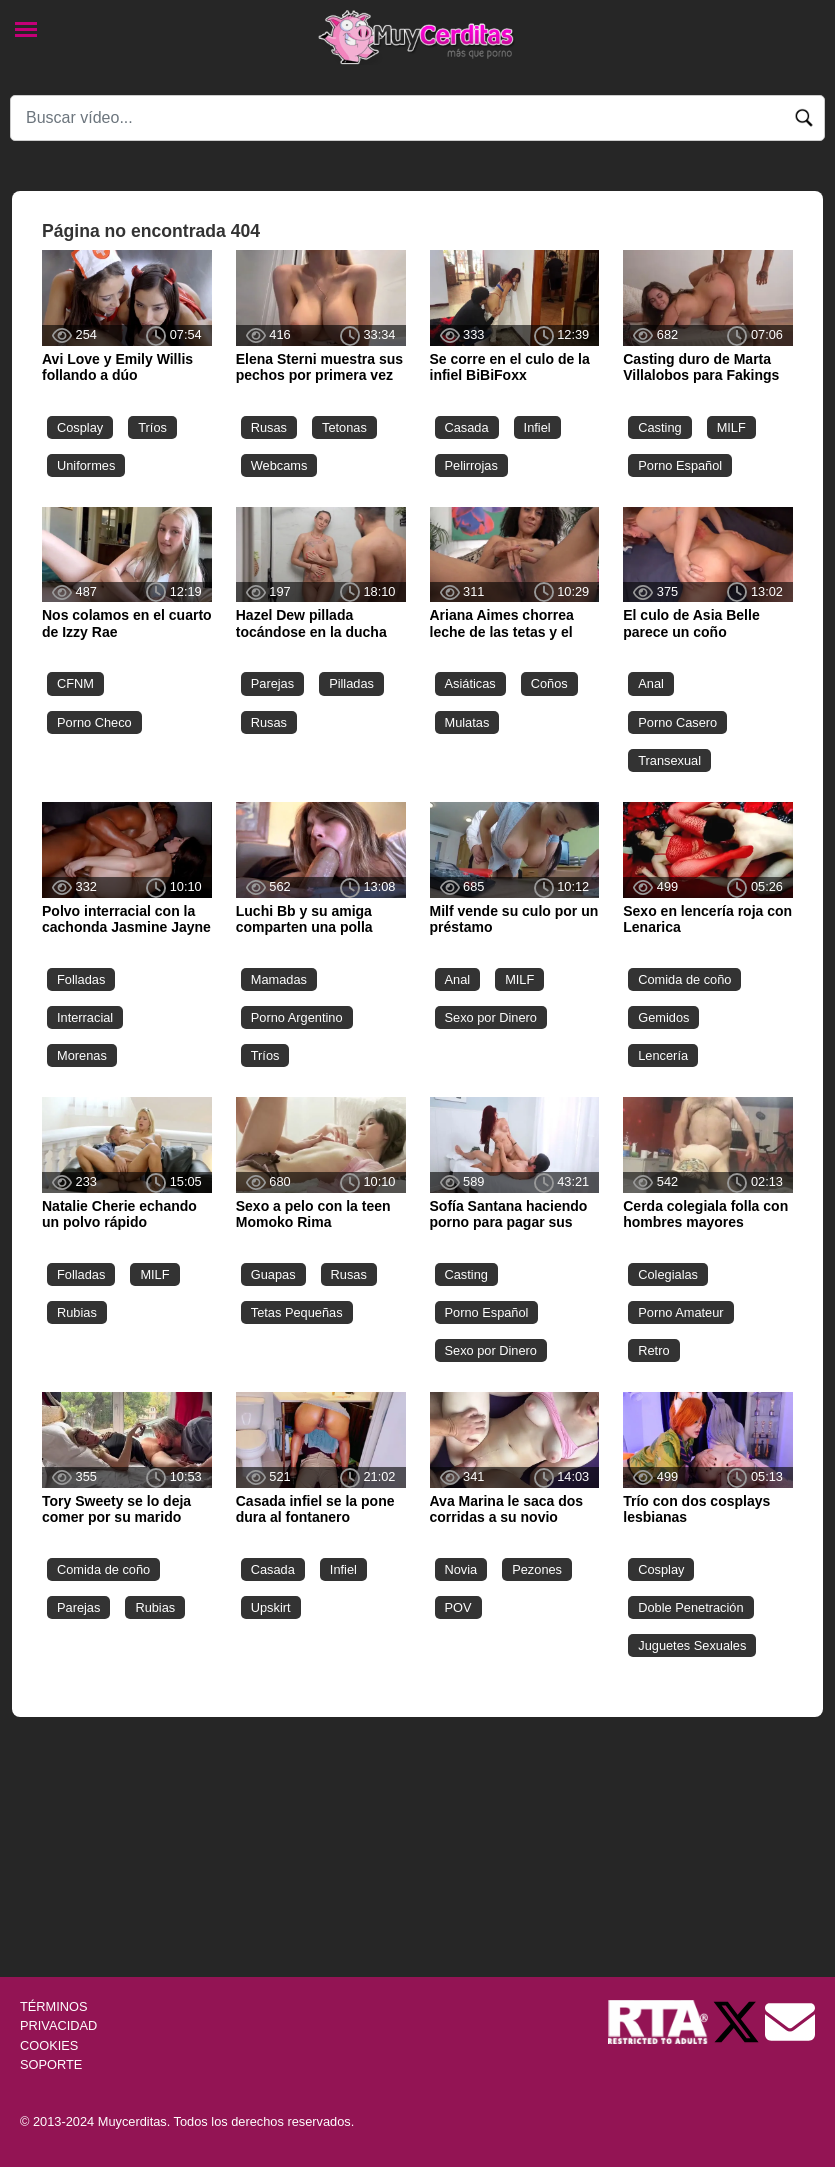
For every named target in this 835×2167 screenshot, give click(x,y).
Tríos (152, 427)
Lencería (663, 1055)
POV (458, 1607)
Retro (653, 1350)
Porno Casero (677, 722)
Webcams (279, 465)
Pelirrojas (471, 465)
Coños (549, 683)
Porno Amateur (680, 1312)
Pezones (537, 1569)
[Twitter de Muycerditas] (738, 2021)
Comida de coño (684, 979)
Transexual (669, 760)
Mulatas (467, 722)
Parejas (272, 683)
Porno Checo (94, 722)
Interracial (85, 1017)
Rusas (269, 427)
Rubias (77, 1312)
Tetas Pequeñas (297, 1312)
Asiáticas (470, 683)
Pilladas (351, 683)
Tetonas (344, 427)
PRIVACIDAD (58, 2025)
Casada (467, 427)
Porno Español (680, 465)
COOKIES (49, 2045)
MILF (731, 427)
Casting (659, 427)
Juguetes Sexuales (692, 1645)
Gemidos (663, 1017)
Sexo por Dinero (491, 1017)
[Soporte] (790, 2021)
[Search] (417, 118)
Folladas (81, 979)
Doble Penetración (690, 1607)
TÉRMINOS (54, 2006)
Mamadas (279, 979)
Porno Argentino (297, 1017)
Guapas (273, 1274)
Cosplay (80, 427)
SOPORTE (51, 2064)
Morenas (82, 1055)
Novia (461, 1569)
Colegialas (668, 1274)
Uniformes (86, 465)
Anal (651, 683)
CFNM (75, 683)
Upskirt (271, 1607)
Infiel (537, 427)
